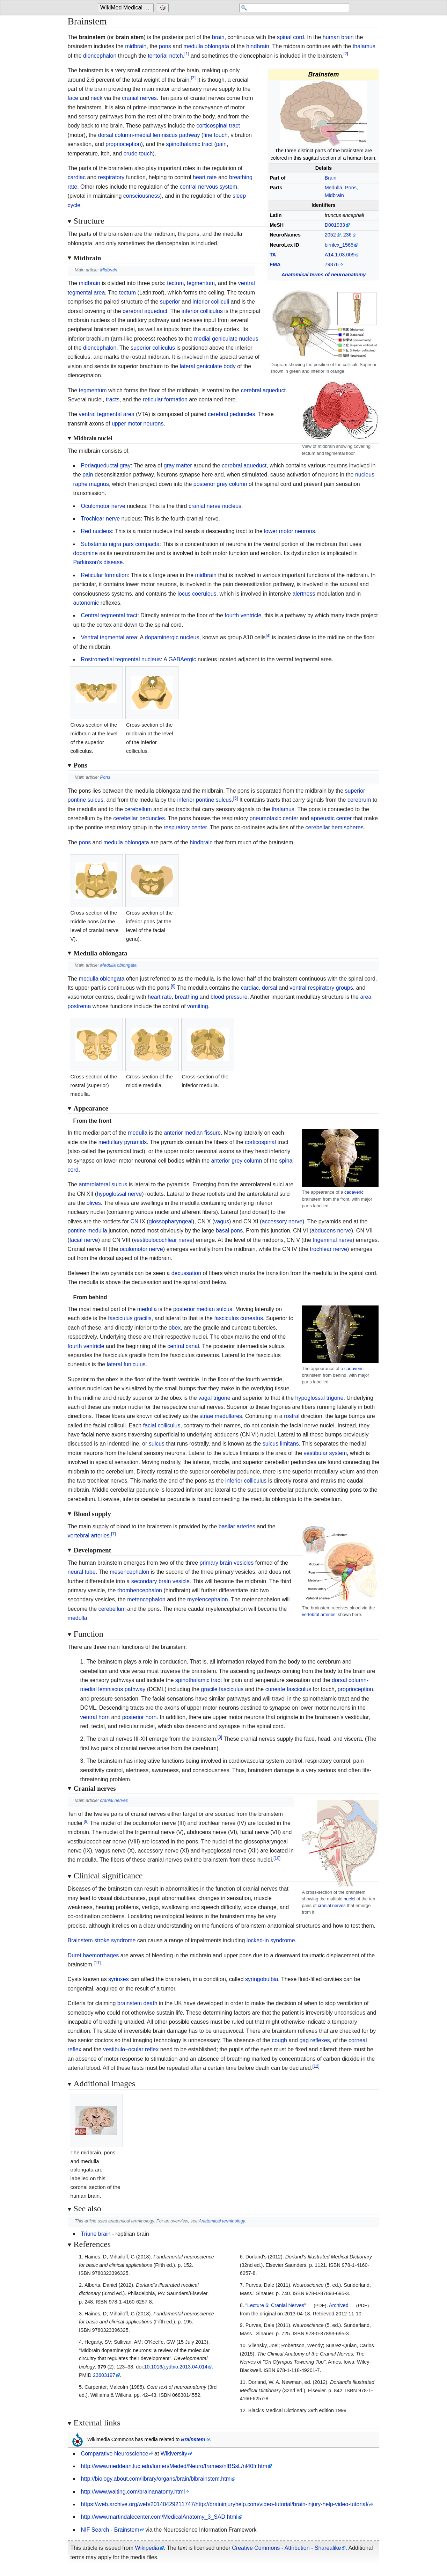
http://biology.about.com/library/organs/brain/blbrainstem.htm (155, 2479)
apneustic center (331, 818)
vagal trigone (214, 1398)
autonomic (86, 603)
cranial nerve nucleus (215, 506)
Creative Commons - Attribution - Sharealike (286, 2548)
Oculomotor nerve (103, 506)
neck (96, 98)
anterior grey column (236, 1161)
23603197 (104, 2375)
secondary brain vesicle (160, 1581)
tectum (175, 283)
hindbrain (257, 46)
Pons (351, 187)
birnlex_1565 (339, 245)
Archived (339, 2305)
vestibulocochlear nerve (163, 1240)
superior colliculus (153, 348)
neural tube (82, 1572)
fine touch (215, 135)
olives (94, 1203)
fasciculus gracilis (129, 1318)
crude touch (138, 154)
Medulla (333, 187)
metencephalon (146, 1599)
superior (170, 302)
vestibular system (325, 1453)
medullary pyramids (122, 1142)
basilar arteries (237, 1526)
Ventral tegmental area (109, 637)
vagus (221, 1221)
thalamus (364, 46)
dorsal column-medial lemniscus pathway (149, 135)
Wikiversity (174, 2454)
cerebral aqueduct (145, 311)
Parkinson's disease (98, 562)
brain (218, 37)
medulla (137, 1133)
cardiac (77, 177)
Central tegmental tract (109, 615)
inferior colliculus (202, 311)
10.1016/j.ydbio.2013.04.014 (175, 2367)
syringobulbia (261, 1979)
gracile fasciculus (222, 1689)
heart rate (205, 177)
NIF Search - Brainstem (110, 2530)
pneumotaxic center (274, 818)
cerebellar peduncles (139, 818)
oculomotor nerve (141, 1249)
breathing (186, 997)
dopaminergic (161, 637)
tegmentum (201, 283)
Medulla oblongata (118, 965)
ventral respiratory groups (321, 988)
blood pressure (229, 997)
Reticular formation (104, 575)
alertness (303, 594)
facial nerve (83, 1240)
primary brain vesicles (227, 1563)
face (73, 98)
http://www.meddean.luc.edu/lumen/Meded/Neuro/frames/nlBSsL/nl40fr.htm (174, 2466)
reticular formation (165, 399)
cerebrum (359, 800)
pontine (77, 1231)
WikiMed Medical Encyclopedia (127, 7)
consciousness (141, 196)
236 (347, 235)
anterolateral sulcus (103, 1184)
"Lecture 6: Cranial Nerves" (276, 2305)
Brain (331, 178)
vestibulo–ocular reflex (131, 2049)
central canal (183, 1346)
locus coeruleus (196, 594)
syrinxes (118, 1979)
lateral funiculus (126, 1364)
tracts (112, 399)
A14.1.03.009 (340, 254)
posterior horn (139, 1717)
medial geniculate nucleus (226, 339)
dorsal (269, 988)
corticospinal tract (218, 126)
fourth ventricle (243, 615)
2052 (330, 235)
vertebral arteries (318, 1614)
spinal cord (290, 37)
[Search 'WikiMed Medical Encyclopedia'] (293, 7)
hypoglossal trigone (319, 1398)
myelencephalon (207, 1599)
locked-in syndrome (271, 1940)
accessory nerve (282, 1221)
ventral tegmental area (106, 414)
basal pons (229, 1231)
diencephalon (99, 56)
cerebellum (138, 809)
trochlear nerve (328, 1249)
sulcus (156, 1444)
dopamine (85, 553)
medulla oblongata (206, 46)
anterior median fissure (192, 1133)
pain (221, 144)
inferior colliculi (210, 302)
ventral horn (95, 1717)
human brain (338, 37)
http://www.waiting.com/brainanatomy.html (133, 2492)
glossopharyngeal (170, 1221)
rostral (291, 1416)
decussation (186, 1273)
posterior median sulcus (202, 1309)
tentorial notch (165, 56)
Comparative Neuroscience (114, 2454)
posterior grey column (220, 484)
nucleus (189, 637)
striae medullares (220, 1416)
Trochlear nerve (100, 519)
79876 (332, 264)
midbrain (135, 46)
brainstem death (137, 2003)
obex (175, 1328)
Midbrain (334, 195)
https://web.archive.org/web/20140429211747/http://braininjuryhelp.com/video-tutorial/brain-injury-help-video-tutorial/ (225, 2504)
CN (134, 1221)
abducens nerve (331, 1231)
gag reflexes (314, 2040)
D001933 (335, 225)
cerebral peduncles (231, 414)
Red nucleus (96, 531)
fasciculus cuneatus (238, 1318)
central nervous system (208, 187)
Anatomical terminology (222, 2221)
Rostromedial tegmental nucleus (121, 659)
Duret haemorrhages (93, 1955)
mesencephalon (129, 1572)
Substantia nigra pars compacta (120, 544)
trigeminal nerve (332, 1240)
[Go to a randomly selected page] (163, 7)
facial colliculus (162, 1425)
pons (165, 46)
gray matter (178, 465)
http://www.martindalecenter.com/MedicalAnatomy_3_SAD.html (159, 2517)
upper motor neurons (138, 424)
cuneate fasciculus (288, 1689)
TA (273, 254)
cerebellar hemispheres (335, 827)
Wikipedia (147, 2548)
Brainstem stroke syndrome (102, 1940)
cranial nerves (139, 98)
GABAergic (182, 659)
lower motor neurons (289, 531)
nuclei (349, 1898)
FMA (275, 264)
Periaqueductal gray (106, 465)
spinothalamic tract (189, 144)
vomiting (197, 1006)
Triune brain (96, 2234)
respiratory (111, 177)
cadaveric (354, 1192)
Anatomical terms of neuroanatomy (323, 274)
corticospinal (260, 1142)
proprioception (123, 144)
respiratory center (185, 827)
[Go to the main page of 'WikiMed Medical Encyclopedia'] (126, 7)
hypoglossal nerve (119, 1194)
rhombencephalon (139, 1590)
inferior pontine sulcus (204, 800)
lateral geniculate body (208, 366)
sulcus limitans (281, 1444)
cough (279, 2040)
